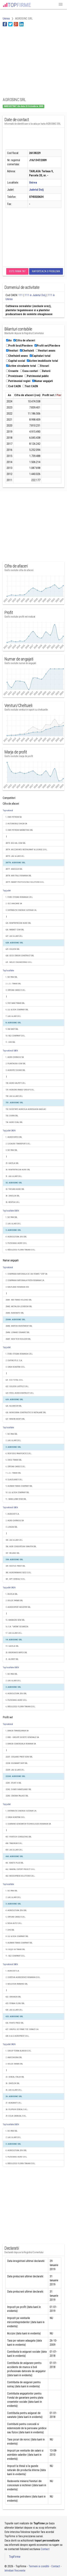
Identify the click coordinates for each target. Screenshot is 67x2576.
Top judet (7, 890)
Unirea (33, 182)
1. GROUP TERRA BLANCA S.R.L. (19, 2051)
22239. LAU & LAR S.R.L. (15, 1770)
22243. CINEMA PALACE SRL (17, 1796)
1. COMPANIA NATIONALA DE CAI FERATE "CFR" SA (26, 1274)
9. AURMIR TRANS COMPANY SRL (19, 1486)
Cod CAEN (13, 386)
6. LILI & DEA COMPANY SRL (17, 1009)
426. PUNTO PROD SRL (15, 2023)
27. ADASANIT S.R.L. (14, 2103)
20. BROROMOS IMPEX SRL (16, 1652)
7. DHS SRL (10, 1930)
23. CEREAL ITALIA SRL (15, 2077)
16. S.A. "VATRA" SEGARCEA (17, 1626)
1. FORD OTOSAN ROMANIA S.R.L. (19, 897)
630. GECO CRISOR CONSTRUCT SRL (20, 955)
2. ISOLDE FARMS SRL (14, 1600)
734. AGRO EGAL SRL (14, 1122)
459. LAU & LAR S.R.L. (14, 1850)
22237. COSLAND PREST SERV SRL (19, 1757)
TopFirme (14, 2556)
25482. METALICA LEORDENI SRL (19, 1306)
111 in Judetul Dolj (35, 295)
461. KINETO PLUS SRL (14, 1863)
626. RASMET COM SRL (15, 930)
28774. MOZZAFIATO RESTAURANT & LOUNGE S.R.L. (27, 849)
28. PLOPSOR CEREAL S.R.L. (17, 2109)
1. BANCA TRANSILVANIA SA (17, 1731)
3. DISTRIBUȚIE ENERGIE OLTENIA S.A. (21, 910)
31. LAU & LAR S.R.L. (14, 1176)
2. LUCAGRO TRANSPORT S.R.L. (18, 1144)
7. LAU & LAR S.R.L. (13, 1016)
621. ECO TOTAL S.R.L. (14, 1380)
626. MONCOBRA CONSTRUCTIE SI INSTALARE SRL (26, 1412)
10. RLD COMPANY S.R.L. (15, 1036)
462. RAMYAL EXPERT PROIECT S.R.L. (20, 1869)
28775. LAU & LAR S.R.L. (15, 856)
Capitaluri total (40, 355)
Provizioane (14, 376)
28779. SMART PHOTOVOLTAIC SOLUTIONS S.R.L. (25, 882)
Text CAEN (30, 386)
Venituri (12, 350)
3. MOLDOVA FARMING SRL (17, 1984)
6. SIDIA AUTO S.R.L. (14, 1923)
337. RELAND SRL (12, 1553)
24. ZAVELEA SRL (12, 2083)
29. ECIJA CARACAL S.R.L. (16, 2116)
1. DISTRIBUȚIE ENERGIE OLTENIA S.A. (21, 1811)
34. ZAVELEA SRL (12, 1196)
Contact (45, 2549)
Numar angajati (42, 381)
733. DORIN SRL (12, 1116)
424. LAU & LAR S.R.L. (14, 2010)
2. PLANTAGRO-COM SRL (16, 1063)
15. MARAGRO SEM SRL (15, 1620)
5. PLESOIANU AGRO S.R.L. (16, 1243)
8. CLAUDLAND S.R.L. (14, 1479)
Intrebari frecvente (14, 2570)
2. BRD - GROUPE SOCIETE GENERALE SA (22, 1737)
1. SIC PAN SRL (11, 977)
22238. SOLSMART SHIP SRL (17, 1763)
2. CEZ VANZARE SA (14, 903)
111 (20, 295)
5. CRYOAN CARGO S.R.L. (16, 1917)
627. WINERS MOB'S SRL (15, 1419)
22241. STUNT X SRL (13, 1783)
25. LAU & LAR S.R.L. (14, 2090)
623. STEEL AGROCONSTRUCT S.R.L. (20, 1393)
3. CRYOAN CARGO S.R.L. (16, 990)
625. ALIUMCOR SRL (14, 1406)
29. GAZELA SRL (12, 1163)
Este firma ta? (17, 271)
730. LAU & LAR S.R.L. (14, 1096)
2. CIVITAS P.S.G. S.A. (14, 1360)
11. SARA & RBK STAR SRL (16, 1499)
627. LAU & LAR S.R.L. (14, 936)
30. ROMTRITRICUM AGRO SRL (18, 1170)
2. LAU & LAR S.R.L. (13, 1224)
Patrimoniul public (37, 376)
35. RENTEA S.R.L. (13, 1202)
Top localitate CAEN (11, 1210)
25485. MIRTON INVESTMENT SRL (19, 1326)
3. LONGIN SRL (11, 1527)
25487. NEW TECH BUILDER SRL (18, 1339)
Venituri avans (45, 350)
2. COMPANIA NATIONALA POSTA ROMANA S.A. (25, 1280)
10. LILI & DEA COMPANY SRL (17, 1492)
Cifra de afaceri (24, 340)
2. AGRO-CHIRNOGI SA (15, 1520)
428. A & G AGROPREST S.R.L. (17, 2036)
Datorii (45, 371)
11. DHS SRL (10, 1042)
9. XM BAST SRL (12, 1029)
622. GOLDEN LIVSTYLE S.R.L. (17, 1386)
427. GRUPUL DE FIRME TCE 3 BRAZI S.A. (22, 2029)
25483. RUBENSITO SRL (15, 1313)
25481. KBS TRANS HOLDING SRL (19, 1300)
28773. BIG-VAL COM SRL (16, 843)
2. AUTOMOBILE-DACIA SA (16, 823)
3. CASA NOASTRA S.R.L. (15, 1367)
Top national (8, 810)
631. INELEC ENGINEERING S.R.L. (19, 962)
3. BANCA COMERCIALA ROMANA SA (21, 1744)
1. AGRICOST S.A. (12, 1514)
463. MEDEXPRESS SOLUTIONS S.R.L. (20, 1876)
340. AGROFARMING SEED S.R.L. (19, 1572)
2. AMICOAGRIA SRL (14, 2057)
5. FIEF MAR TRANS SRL (15, 1003)
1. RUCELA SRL (12, 1594)
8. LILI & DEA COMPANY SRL (17, 1936)
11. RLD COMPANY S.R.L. (15, 1956)
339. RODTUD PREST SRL (15, 1566)
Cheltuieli (27, 350)
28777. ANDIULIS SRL (14, 869)
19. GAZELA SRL (12, 1646)
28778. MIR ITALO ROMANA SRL (18, 876)
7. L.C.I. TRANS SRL (13, 1473)
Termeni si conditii (39, 2566)
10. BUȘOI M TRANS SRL (15, 1949)
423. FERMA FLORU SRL (15, 2003)
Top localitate (8, 970)
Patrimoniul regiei (18, 381)
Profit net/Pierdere (47, 345)
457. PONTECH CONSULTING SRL (18, 1837)
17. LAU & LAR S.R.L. (14, 1633)
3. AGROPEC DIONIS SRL (15, 1070)
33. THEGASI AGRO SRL (15, 1189)
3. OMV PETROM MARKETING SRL (19, 830)
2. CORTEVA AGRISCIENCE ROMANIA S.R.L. (23, 1977)
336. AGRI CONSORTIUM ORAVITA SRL (21, 1546)
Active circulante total (21, 366)
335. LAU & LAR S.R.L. (14, 1540)
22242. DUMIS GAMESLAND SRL (18, 1789)
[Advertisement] (33, 59)
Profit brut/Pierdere (19, 345)
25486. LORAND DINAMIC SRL (17, 1332)
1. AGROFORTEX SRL (14, 1137)
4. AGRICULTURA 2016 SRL (16, 1237)
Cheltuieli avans (17, 355)
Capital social (15, 361)
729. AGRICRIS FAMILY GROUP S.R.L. (20, 1090)
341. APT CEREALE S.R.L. (16, 1579)
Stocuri (43, 366)
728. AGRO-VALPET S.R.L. (16, 1083)
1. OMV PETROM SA (14, 817)
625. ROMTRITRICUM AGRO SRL (18, 923)
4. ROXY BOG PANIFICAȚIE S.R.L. (19, 1453)
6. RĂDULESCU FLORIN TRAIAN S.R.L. (21, 1250)
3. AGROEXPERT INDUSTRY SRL (18, 1607)
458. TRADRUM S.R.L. (14, 1843)
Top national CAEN (10, 1050)
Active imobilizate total (42, 361)
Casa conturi (29, 371)
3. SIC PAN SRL (11, 1150)
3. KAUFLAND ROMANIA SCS (17, 1287)
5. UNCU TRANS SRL (14, 1460)
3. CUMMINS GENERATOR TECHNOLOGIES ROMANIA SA (28, 1824)
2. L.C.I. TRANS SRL (13, 984)
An (9, 340)
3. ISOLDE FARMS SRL (14, 2064)
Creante (12, 371)
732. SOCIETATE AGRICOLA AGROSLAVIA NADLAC (26, 1109)
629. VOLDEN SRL (12, 949)
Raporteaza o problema (46, 271)
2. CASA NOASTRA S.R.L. (15, 1817)
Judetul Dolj (36, 189)
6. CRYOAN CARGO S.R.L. (16, 1466)
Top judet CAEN (9, 1130)
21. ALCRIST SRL (12, 1659)
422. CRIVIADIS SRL (13, 1997)
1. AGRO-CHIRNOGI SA (15, 1057)
